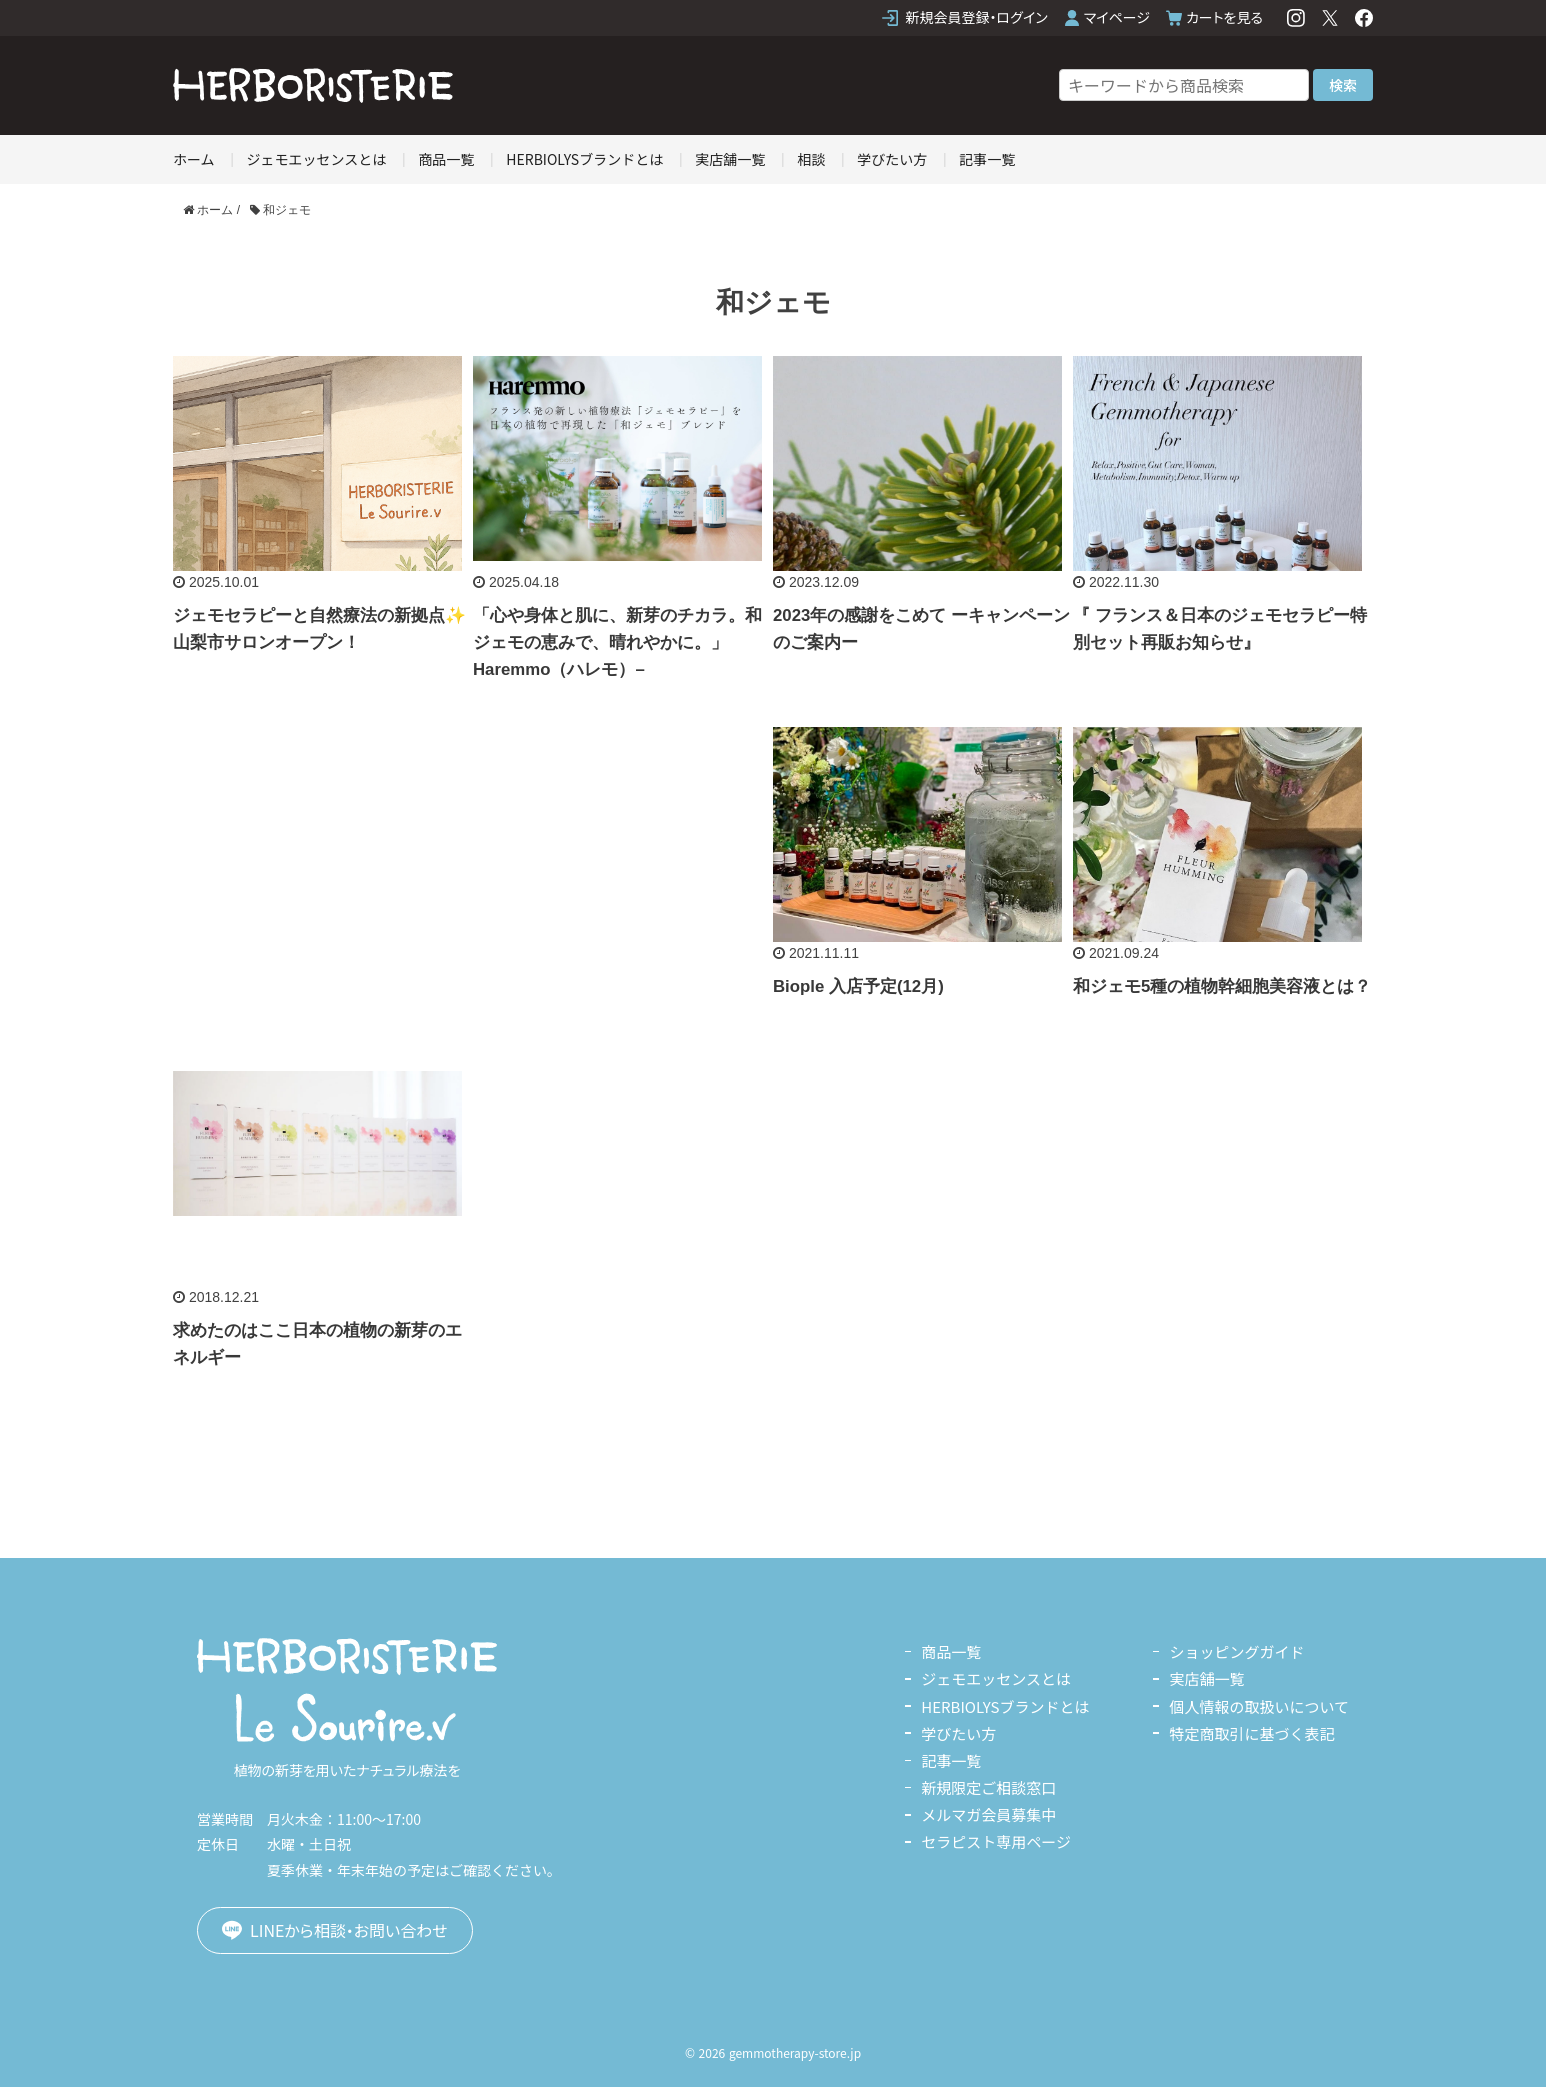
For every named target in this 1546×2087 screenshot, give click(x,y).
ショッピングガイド (1236, 1651)
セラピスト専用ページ (996, 1841)
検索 (1343, 85)
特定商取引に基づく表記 (1251, 1733)
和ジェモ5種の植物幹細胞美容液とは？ (1222, 986)
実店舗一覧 (730, 159)
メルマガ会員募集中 (988, 1814)
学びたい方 (892, 159)
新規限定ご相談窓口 (988, 1787)
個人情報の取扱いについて (1259, 1706)
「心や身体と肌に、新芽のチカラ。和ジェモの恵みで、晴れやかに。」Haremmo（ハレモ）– (617, 642)
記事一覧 (987, 159)
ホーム (194, 159)
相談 (811, 159)
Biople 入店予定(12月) (858, 986)
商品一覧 (446, 159)
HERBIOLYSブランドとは (584, 159)
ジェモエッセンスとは (317, 159)
